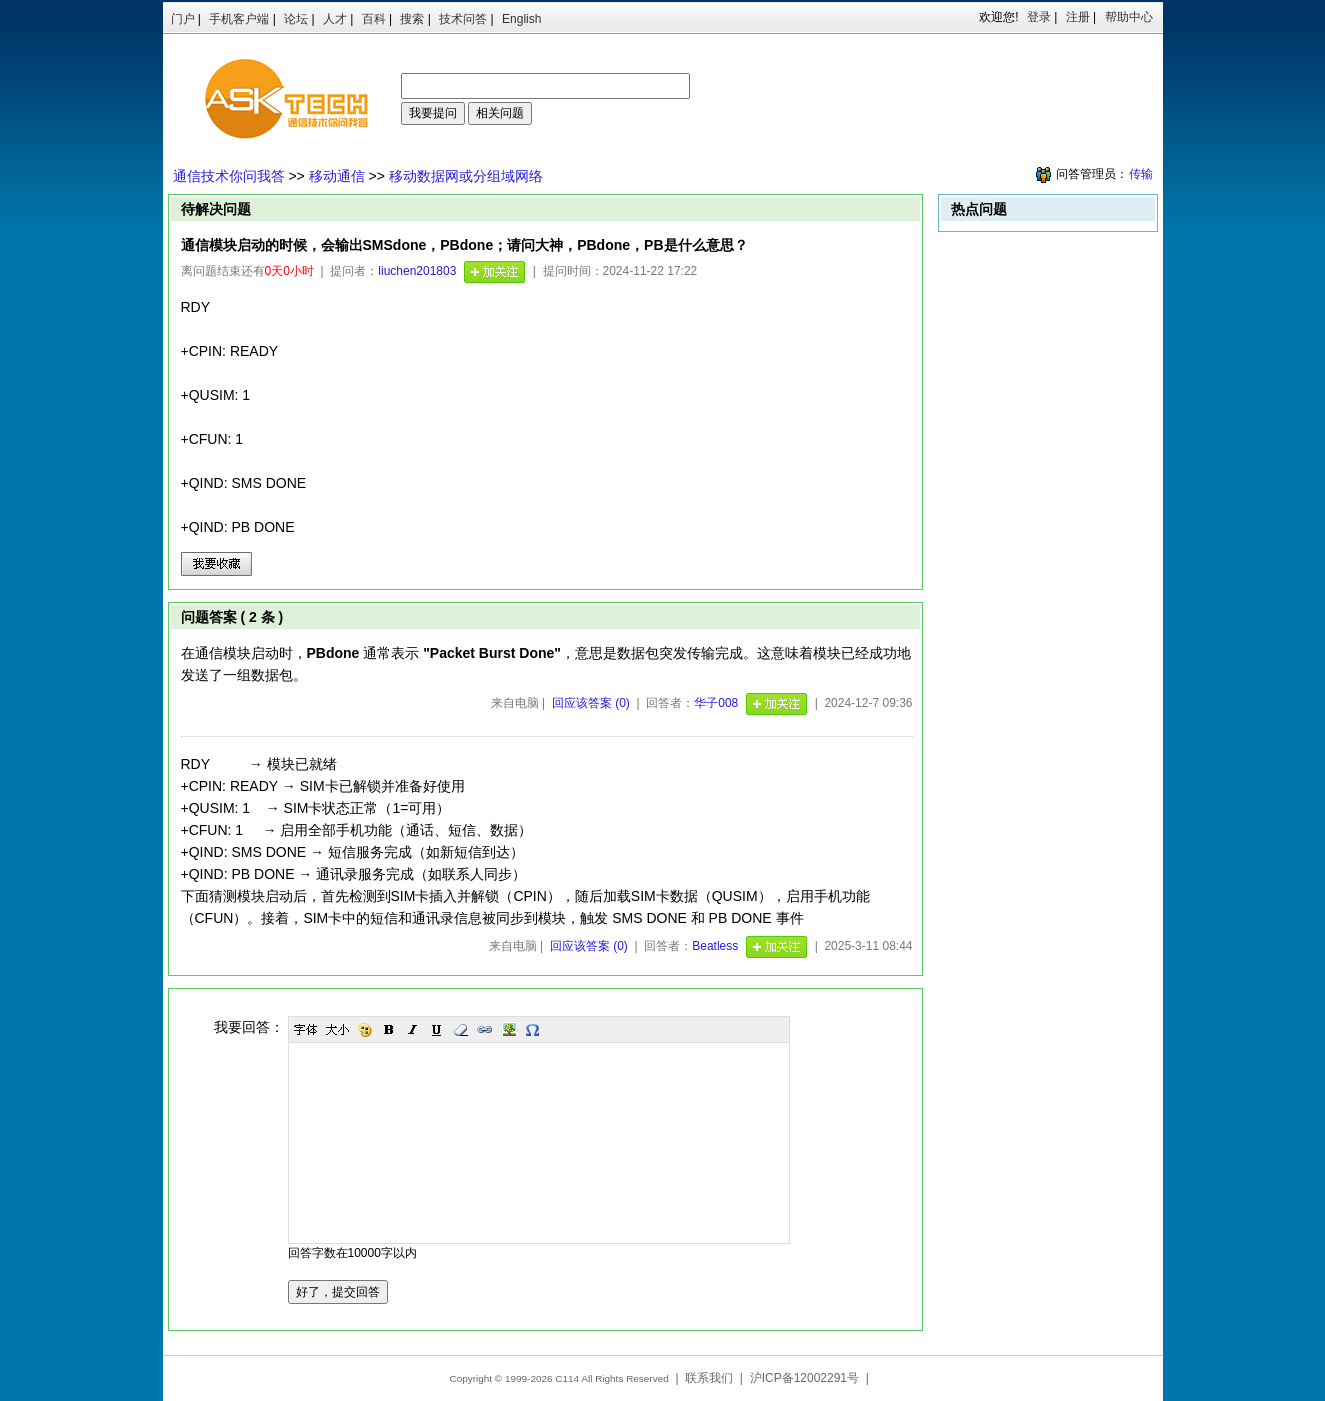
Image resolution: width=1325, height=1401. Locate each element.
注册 (1078, 17)
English (521, 19)
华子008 (716, 703)
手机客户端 (239, 19)
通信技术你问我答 (229, 176)
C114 (567, 1378)
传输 (1141, 174)
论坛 (296, 19)
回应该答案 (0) (591, 703)
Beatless (715, 946)
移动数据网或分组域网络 (466, 176)
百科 (374, 19)
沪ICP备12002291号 (804, 1378)
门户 (183, 19)
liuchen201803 (417, 271)
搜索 (412, 19)
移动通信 (337, 176)
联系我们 (709, 1378)
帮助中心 (1129, 17)
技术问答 (463, 19)
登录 (1039, 17)
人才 (335, 19)
